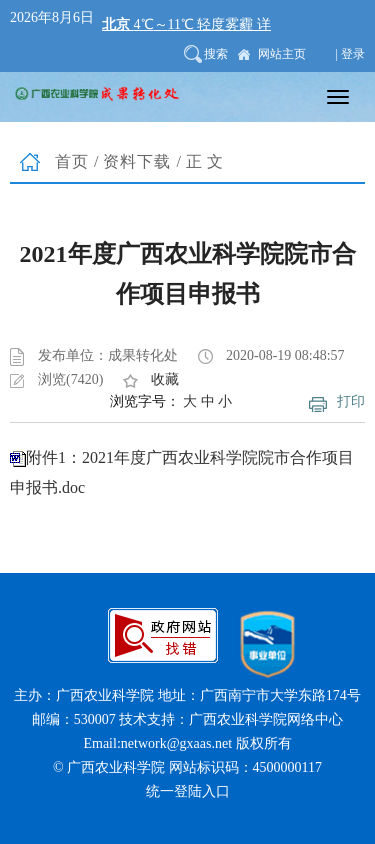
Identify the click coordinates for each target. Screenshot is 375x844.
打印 (351, 401)
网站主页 (282, 54)
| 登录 (350, 54)
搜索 (216, 54)
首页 (72, 161)
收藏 (165, 379)
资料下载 (137, 161)
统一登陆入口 (188, 791)
